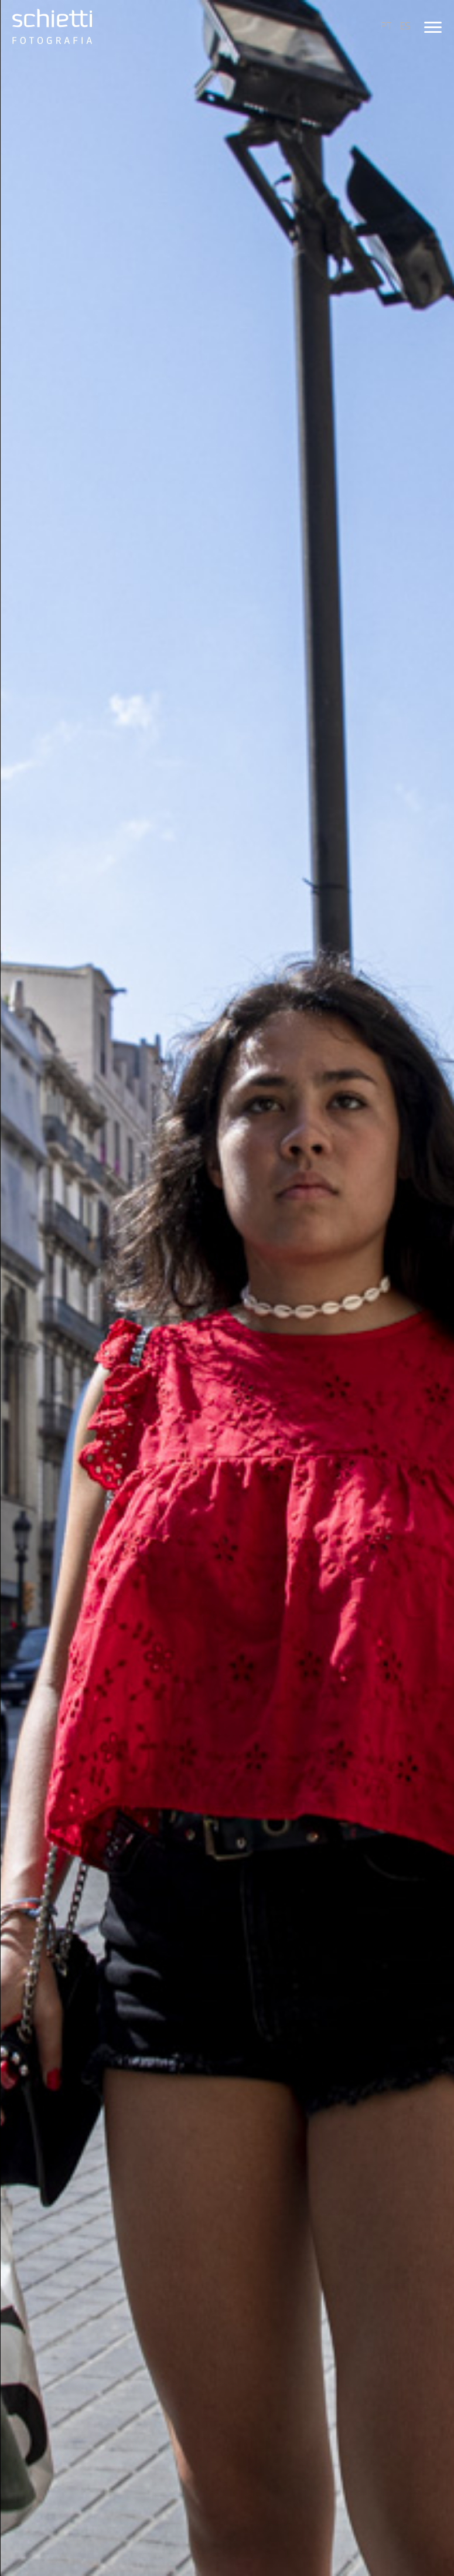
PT (386, 26)
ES (405, 26)
